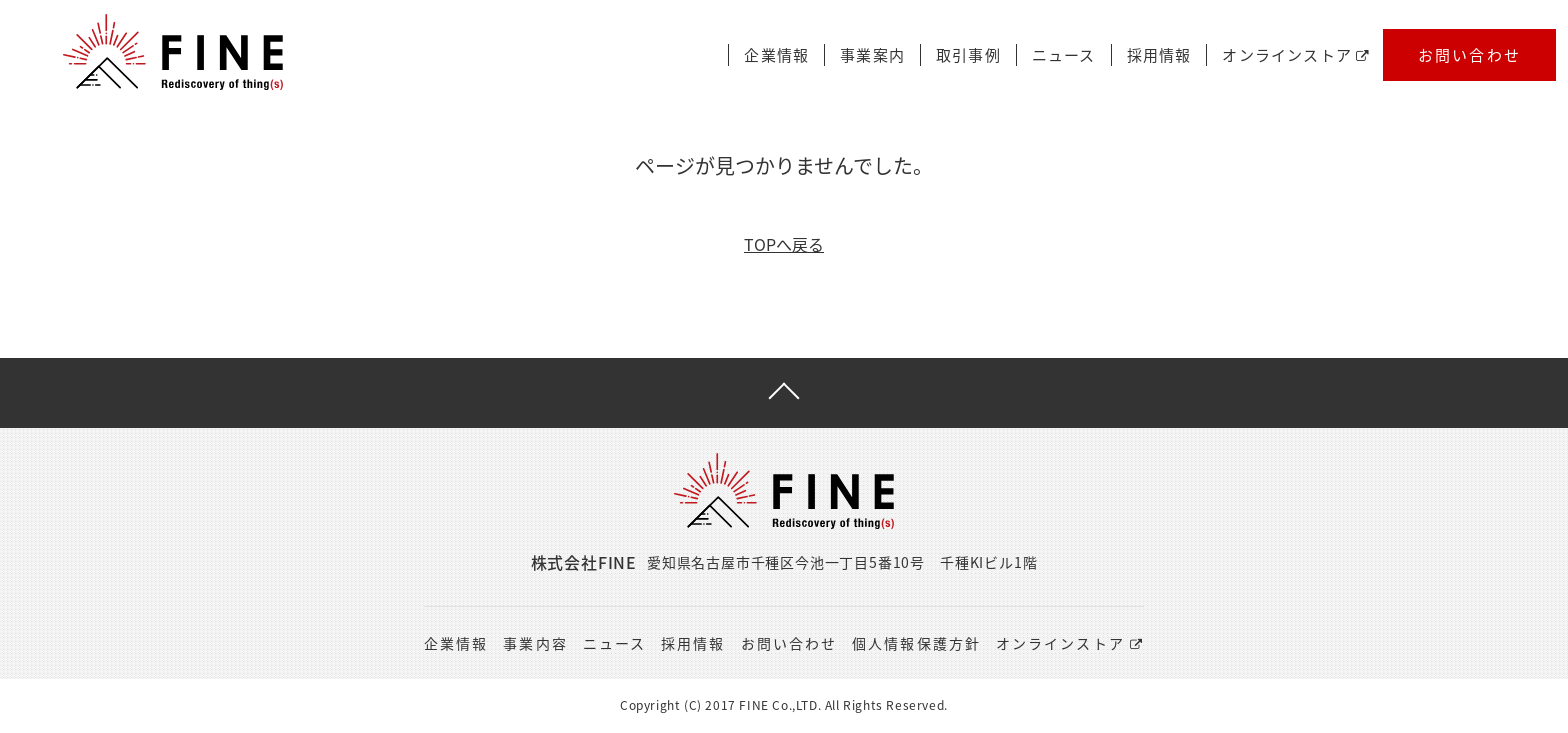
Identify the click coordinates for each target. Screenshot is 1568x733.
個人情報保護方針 (916, 643)
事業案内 (872, 55)
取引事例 (968, 55)
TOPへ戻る (784, 244)
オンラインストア (1296, 55)
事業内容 (535, 643)
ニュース (1064, 55)
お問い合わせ (1470, 55)
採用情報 (1159, 55)
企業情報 (776, 55)
